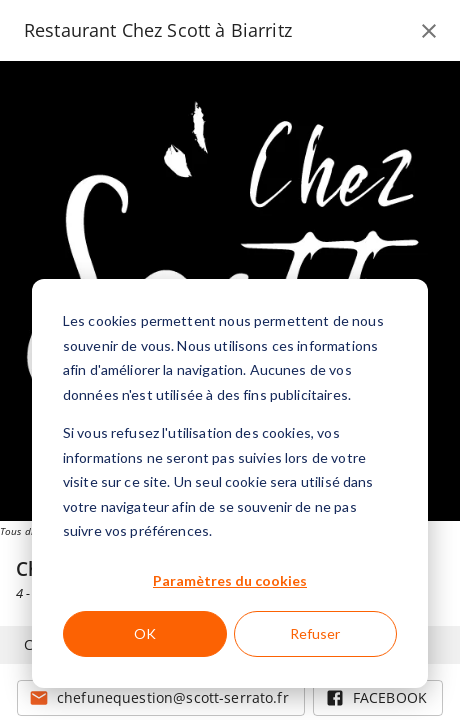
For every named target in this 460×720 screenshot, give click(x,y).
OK (145, 633)
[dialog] (230, 483)
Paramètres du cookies (230, 580)
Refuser (315, 633)
